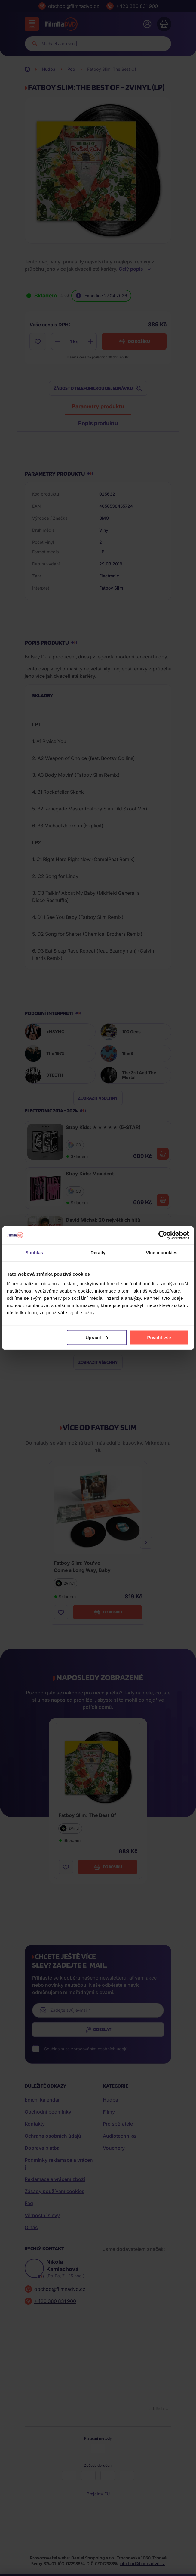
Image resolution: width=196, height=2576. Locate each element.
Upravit (96, 1337)
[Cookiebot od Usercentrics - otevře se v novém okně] (162, 1235)
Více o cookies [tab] (162, 1252)
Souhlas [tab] (34, 1252)
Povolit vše (159, 1337)
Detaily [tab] (98, 1252)
